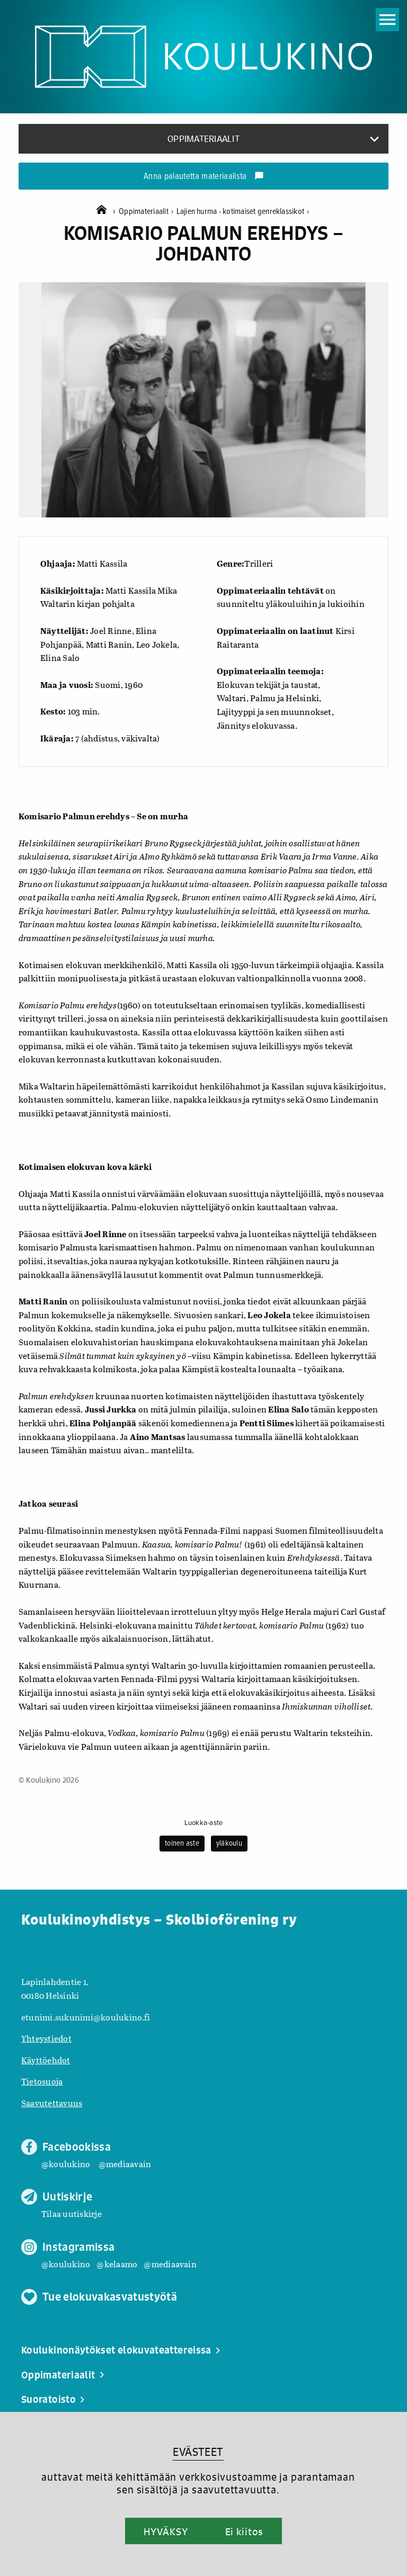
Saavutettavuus (51, 2103)
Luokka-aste (203, 1823)
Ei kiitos (244, 2531)
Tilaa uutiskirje (71, 2213)
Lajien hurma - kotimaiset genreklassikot (242, 211)
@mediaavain (125, 2164)
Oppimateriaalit (147, 211)
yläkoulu (229, 1843)
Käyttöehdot (45, 2060)
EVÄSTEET (198, 2451)
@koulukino (65, 2164)
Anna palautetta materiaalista (204, 177)
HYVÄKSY (166, 2531)
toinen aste (182, 1843)
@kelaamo (116, 2264)
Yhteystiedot (46, 2038)
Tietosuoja (42, 2081)
